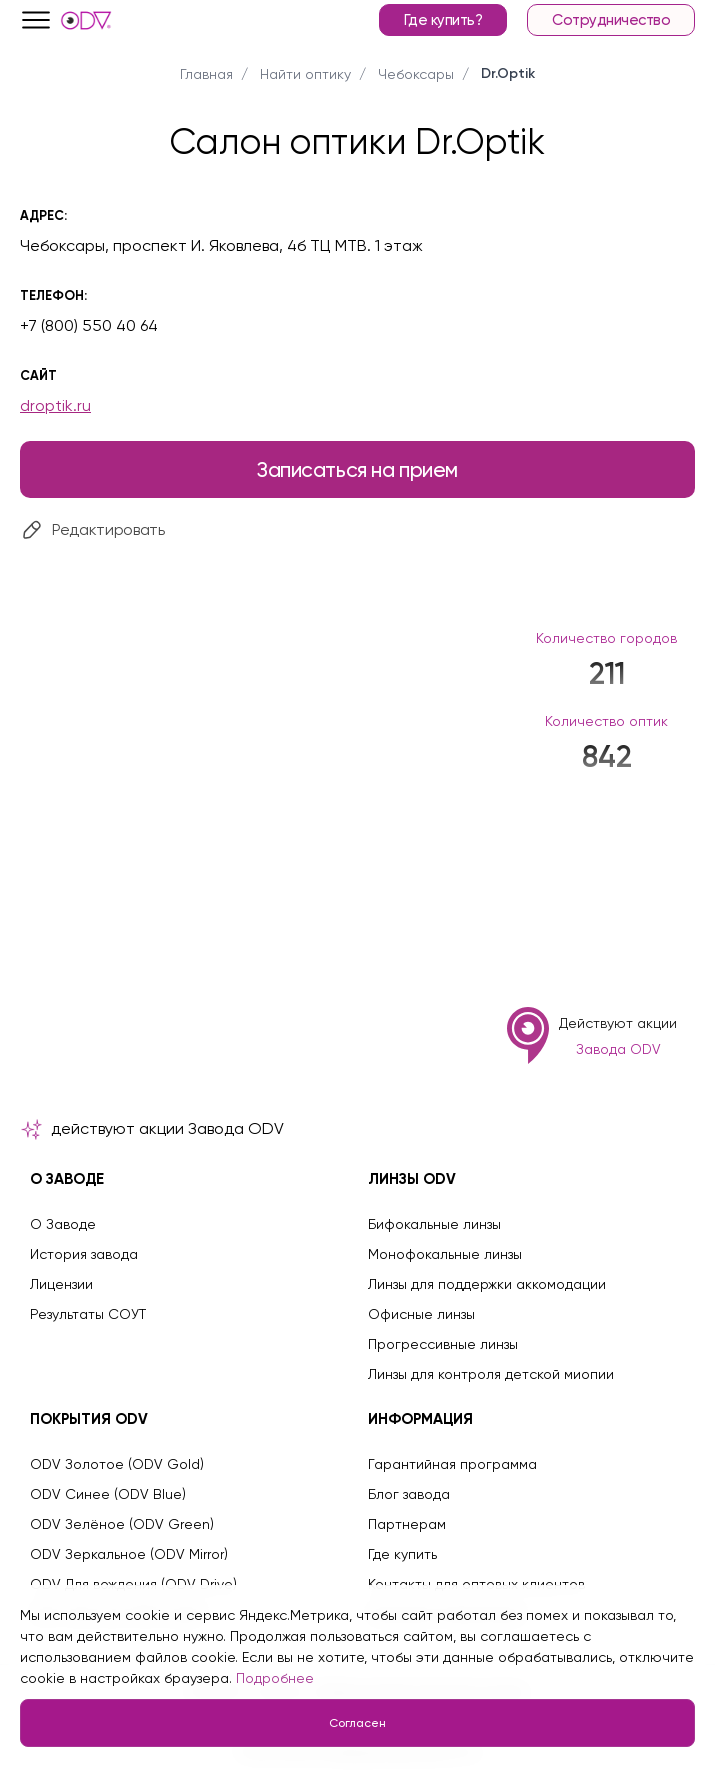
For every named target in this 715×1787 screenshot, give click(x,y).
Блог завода (409, 1494)
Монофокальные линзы (445, 1254)
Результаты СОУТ (88, 1314)
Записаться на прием (357, 469)
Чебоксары (416, 74)
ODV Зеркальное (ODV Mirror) (129, 1554)
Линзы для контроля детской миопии (491, 1374)
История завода (84, 1254)
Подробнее (275, 1678)
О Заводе (63, 1224)
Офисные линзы (421, 1314)
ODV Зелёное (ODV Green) (122, 1524)
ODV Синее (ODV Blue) (108, 1494)
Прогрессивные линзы (443, 1344)
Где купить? (443, 20)
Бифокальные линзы (434, 1224)
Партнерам (407, 1524)
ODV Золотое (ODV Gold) (117, 1464)
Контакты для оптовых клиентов (476, 1584)
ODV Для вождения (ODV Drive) (133, 1584)
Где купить (402, 1554)
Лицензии (61, 1284)
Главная (206, 74)
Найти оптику (305, 74)
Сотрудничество (611, 20)
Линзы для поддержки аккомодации (487, 1284)
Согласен (357, 1723)
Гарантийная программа (452, 1464)
